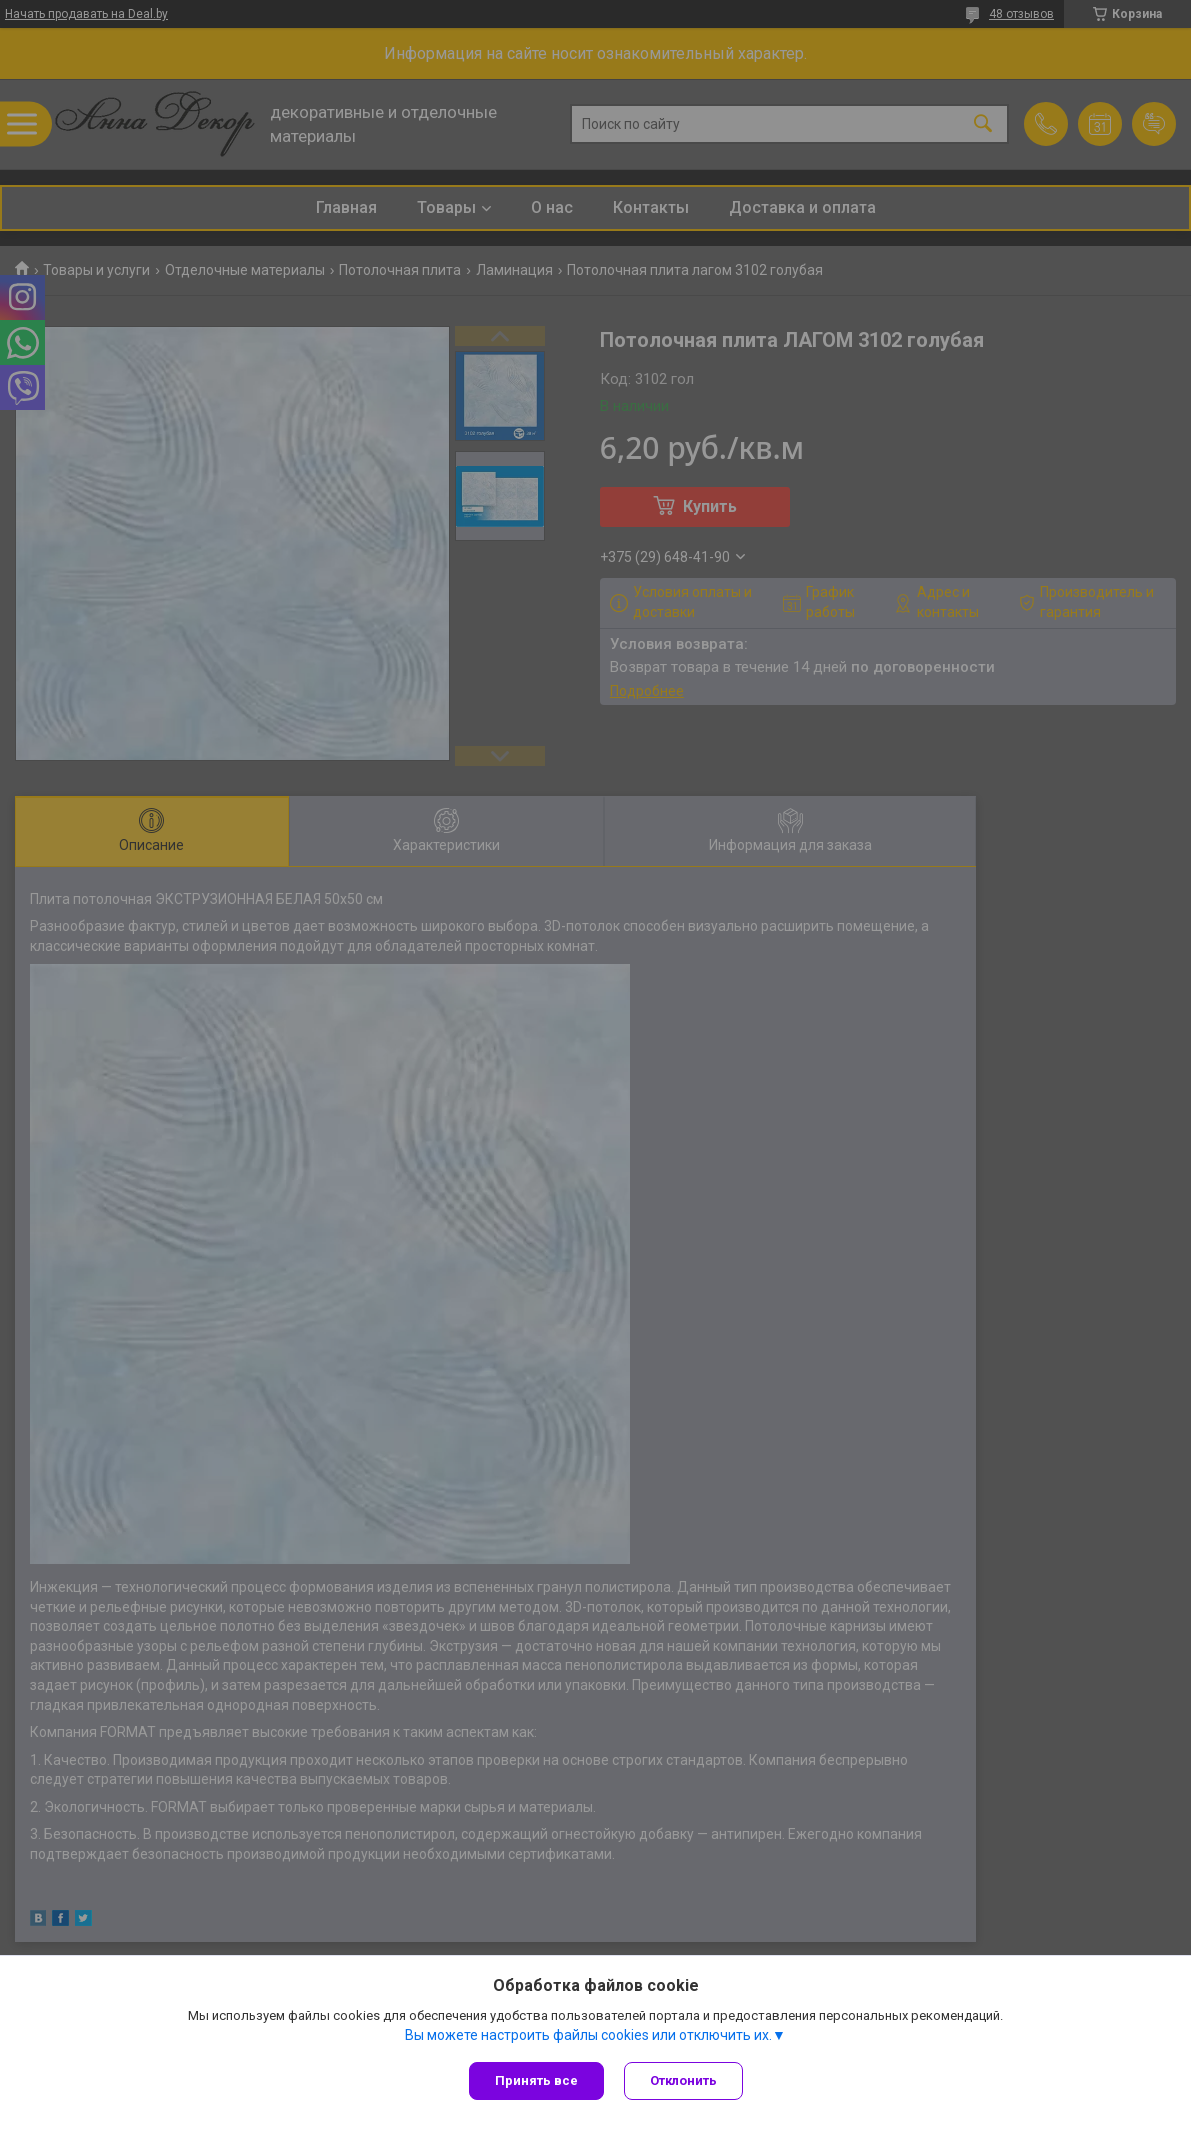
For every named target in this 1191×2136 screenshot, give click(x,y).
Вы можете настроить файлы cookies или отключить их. (588, 2035)
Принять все (536, 2080)
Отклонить (683, 2080)
